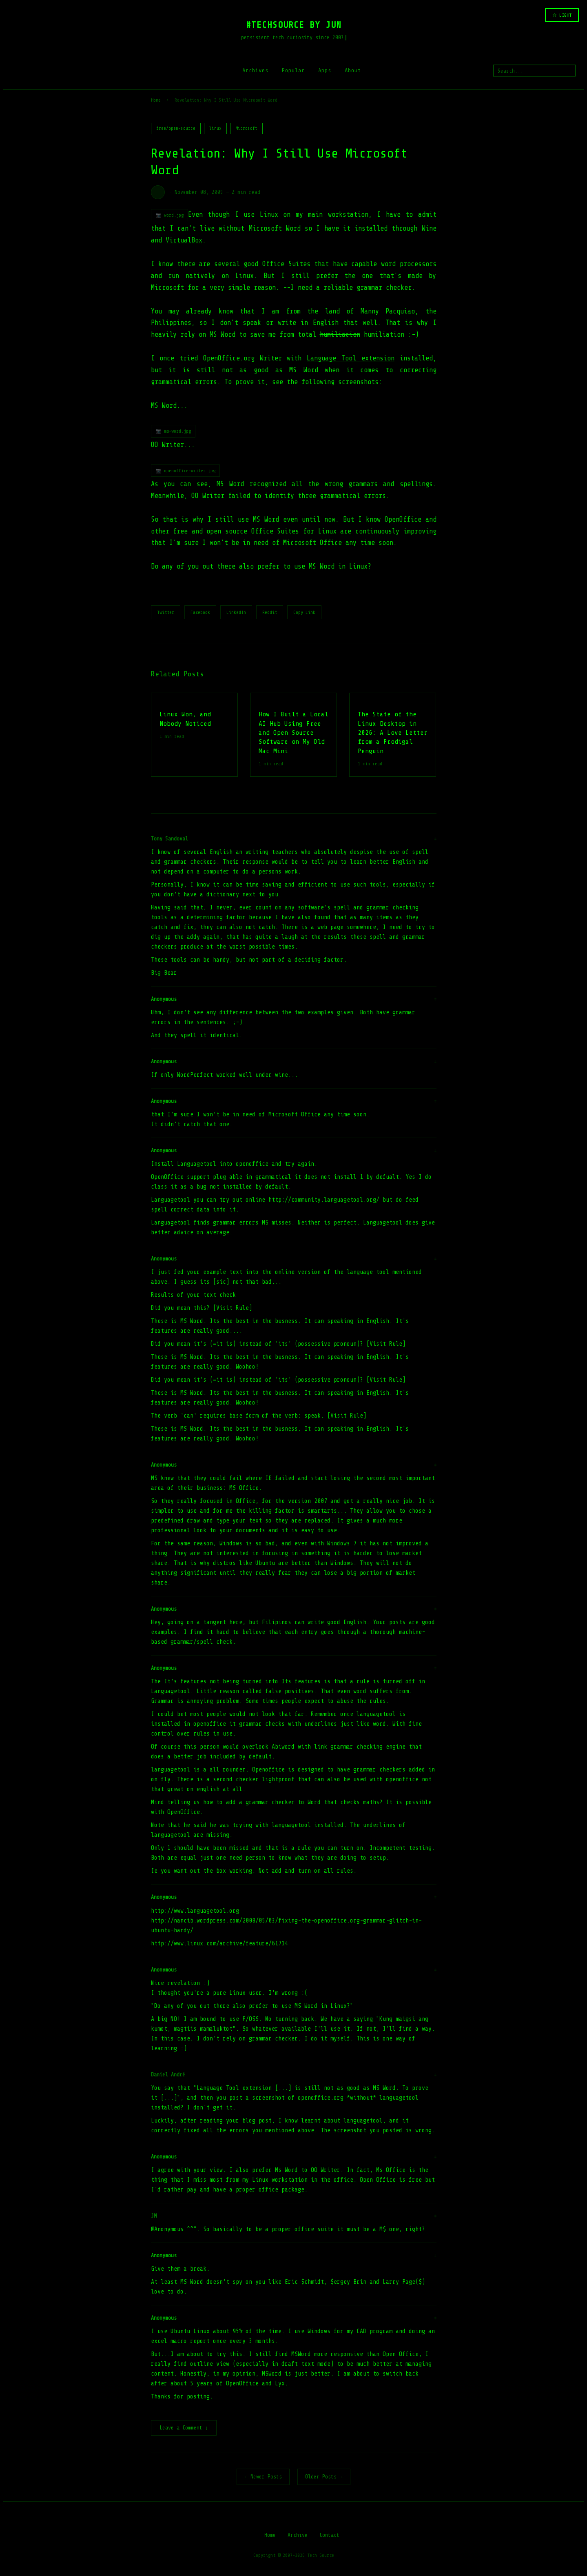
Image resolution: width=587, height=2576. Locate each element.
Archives (255, 70)
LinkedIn (236, 612)
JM (154, 2216)
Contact (329, 2536)
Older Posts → (324, 2477)
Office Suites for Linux (294, 531)
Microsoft (246, 128)
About (353, 70)
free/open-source (175, 128)
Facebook (200, 612)
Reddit (269, 612)
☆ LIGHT (561, 15)
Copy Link (304, 612)
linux (215, 128)
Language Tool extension (350, 358)
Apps (324, 70)
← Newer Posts (263, 2477)
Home (156, 100)
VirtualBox (184, 240)
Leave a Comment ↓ (183, 2428)
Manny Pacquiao (388, 311)
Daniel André (168, 2074)
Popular (293, 70)
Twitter (165, 612)
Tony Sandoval (169, 839)
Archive (298, 2536)
